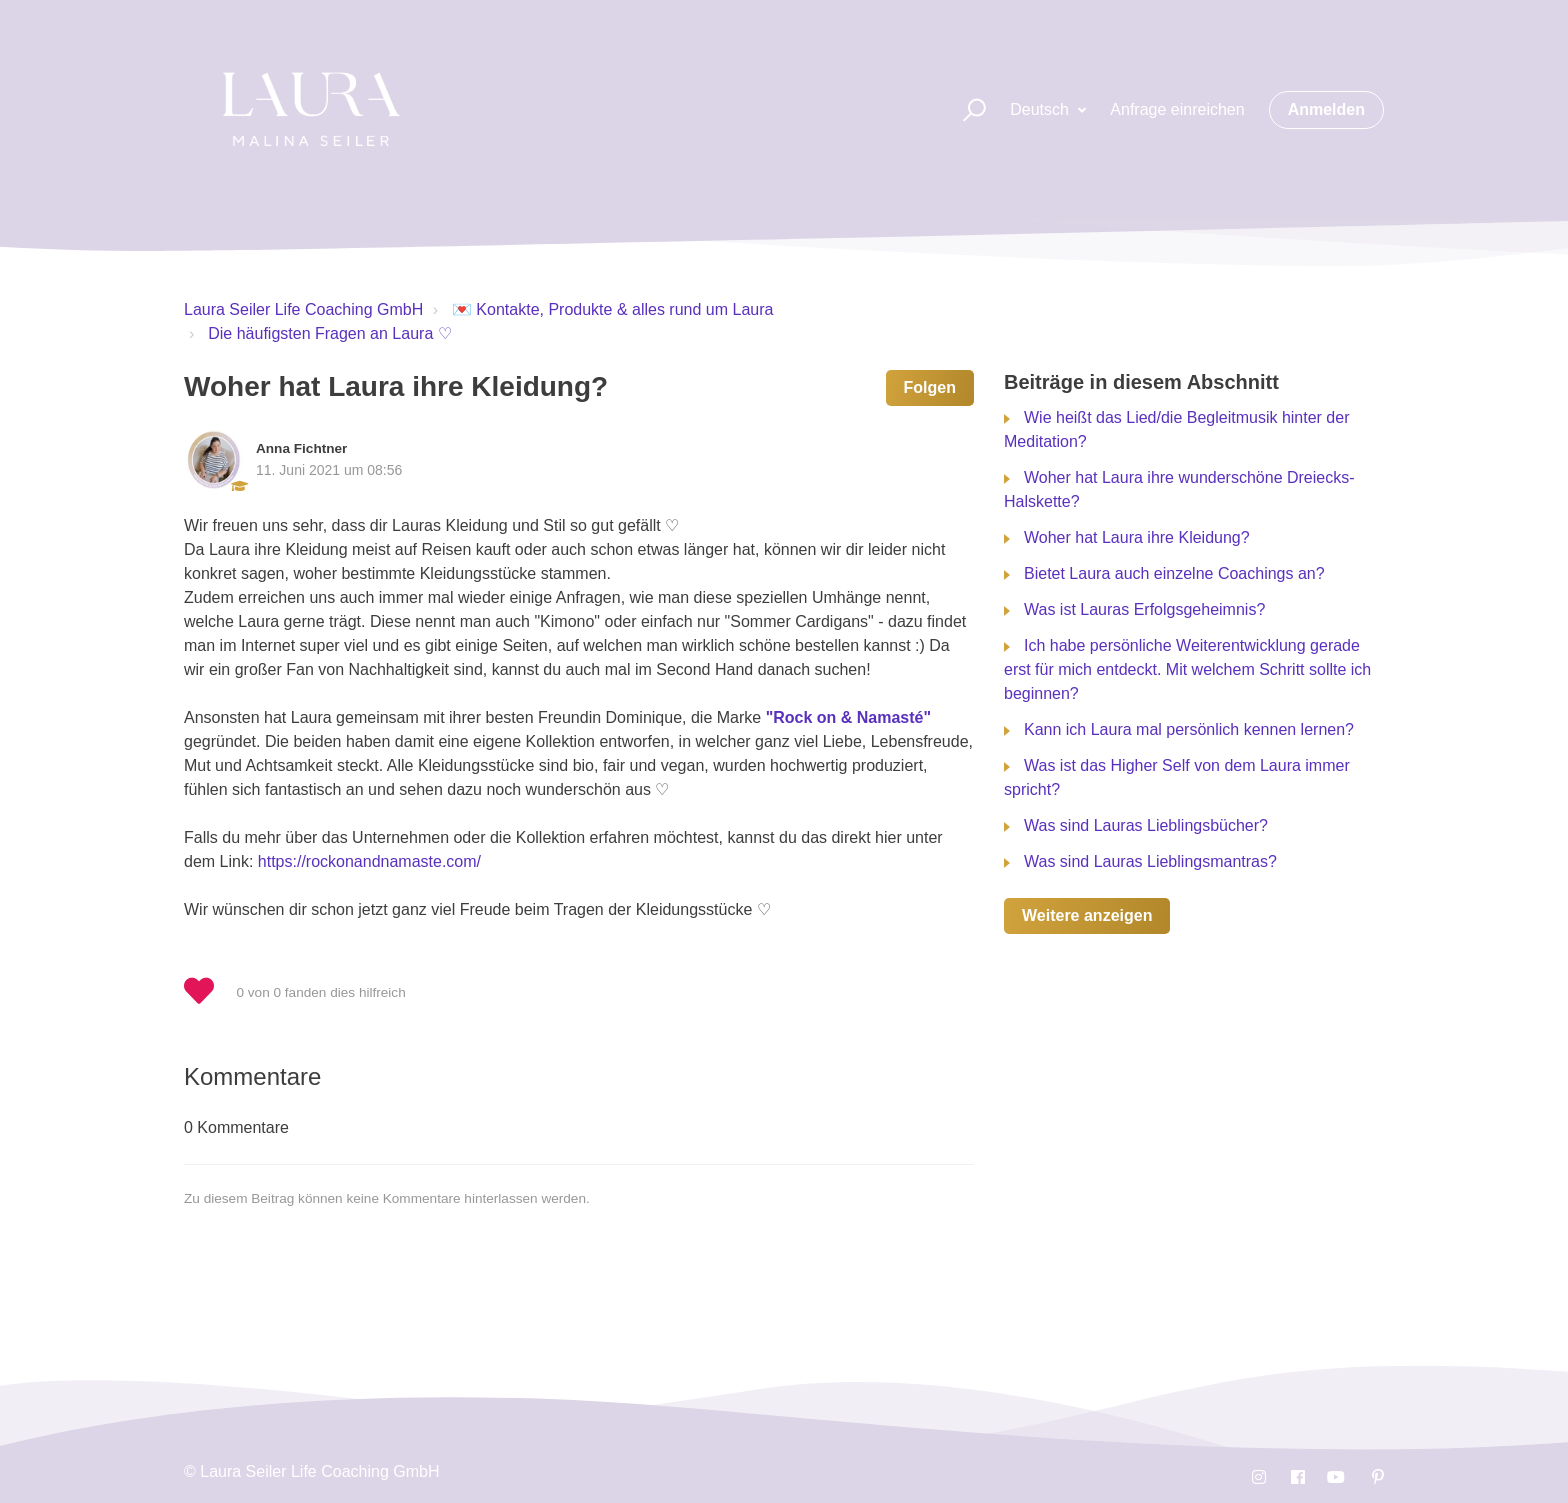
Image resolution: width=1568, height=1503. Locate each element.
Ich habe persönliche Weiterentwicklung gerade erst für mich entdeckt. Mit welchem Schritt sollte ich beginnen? (1187, 669)
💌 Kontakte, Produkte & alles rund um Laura (613, 309)
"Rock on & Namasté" (848, 717)
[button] (965, 110)
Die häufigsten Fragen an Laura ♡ (329, 333)
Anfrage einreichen (1177, 109)
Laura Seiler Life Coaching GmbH (303, 309)
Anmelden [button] (1326, 109)
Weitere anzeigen (1087, 915)
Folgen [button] (930, 387)
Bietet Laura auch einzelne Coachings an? (1174, 573)
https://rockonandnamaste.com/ (369, 861)
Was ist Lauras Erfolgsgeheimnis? (1144, 609)
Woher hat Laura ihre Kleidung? (1137, 537)
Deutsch (1041, 109)
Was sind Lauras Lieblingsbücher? (1146, 825)
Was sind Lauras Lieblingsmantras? (1150, 861)
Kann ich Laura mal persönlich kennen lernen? (1189, 729)
